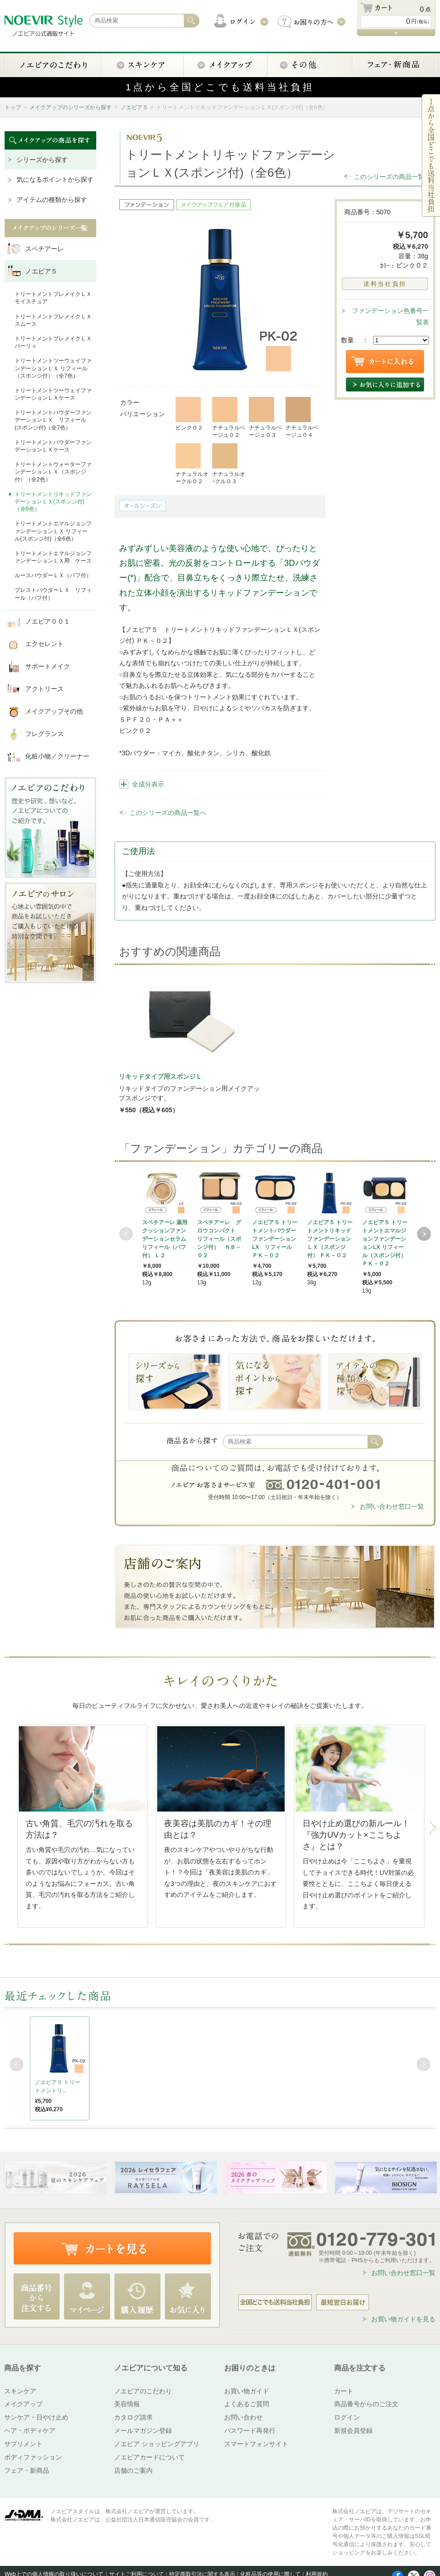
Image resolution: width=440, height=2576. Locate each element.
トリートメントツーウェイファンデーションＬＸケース (53, 394)
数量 (347, 340)
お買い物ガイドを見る (403, 2319)
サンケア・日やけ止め (36, 2417)
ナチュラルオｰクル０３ (228, 464)
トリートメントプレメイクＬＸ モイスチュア (53, 298)
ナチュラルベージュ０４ (302, 417)
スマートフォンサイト (256, 2444)
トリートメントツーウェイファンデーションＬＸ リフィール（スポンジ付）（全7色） (53, 368)
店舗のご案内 (133, 2470)
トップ (13, 107)
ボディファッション (33, 2457)
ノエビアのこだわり (143, 2391)
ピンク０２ (189, 414)
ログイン (347, 2417)
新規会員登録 (353, 2430)
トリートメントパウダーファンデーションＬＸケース (53, 446)
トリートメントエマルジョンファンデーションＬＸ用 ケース (53, 557)
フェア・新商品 (26, 2470)
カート (343, 2391)
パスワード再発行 (249, 2430)
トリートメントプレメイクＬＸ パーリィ (53, 342)
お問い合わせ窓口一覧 (392, 1506)
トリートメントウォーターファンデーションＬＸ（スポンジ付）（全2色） (53, 471)
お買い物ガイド (246, 2391)
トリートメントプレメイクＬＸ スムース (53, 320)
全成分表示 (148, 784)
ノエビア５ (134, 107)
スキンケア (20, 2391)
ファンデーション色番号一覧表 (390, 316)
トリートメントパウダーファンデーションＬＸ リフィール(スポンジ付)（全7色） (53, 419)
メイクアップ (23, 2404)
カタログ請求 (133, 2417)
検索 (375, 1442)
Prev (126, 1234)
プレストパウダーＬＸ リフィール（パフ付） (53, 594)
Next (424, 1234)
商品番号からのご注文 (366, 2404)
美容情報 (127, 2404)
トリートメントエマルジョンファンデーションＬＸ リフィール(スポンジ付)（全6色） (53, 530)
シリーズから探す (42, 159)
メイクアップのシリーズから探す (70, 107)
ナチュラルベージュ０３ (265, 417)
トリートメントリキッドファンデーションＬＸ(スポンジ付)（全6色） (53, 501)
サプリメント (23, 2444)
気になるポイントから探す (55, 179)
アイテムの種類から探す (51, 199)
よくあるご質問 (246, 2404)
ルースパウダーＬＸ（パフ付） (53, 575)
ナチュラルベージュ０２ (228, 417)
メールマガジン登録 (143, 2430)
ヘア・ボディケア (29, 2430)
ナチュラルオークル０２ (192, 464)
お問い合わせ (243, 2417)
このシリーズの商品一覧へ (392, 176)
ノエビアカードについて (149, 2457)
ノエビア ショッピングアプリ (156, 2444)
